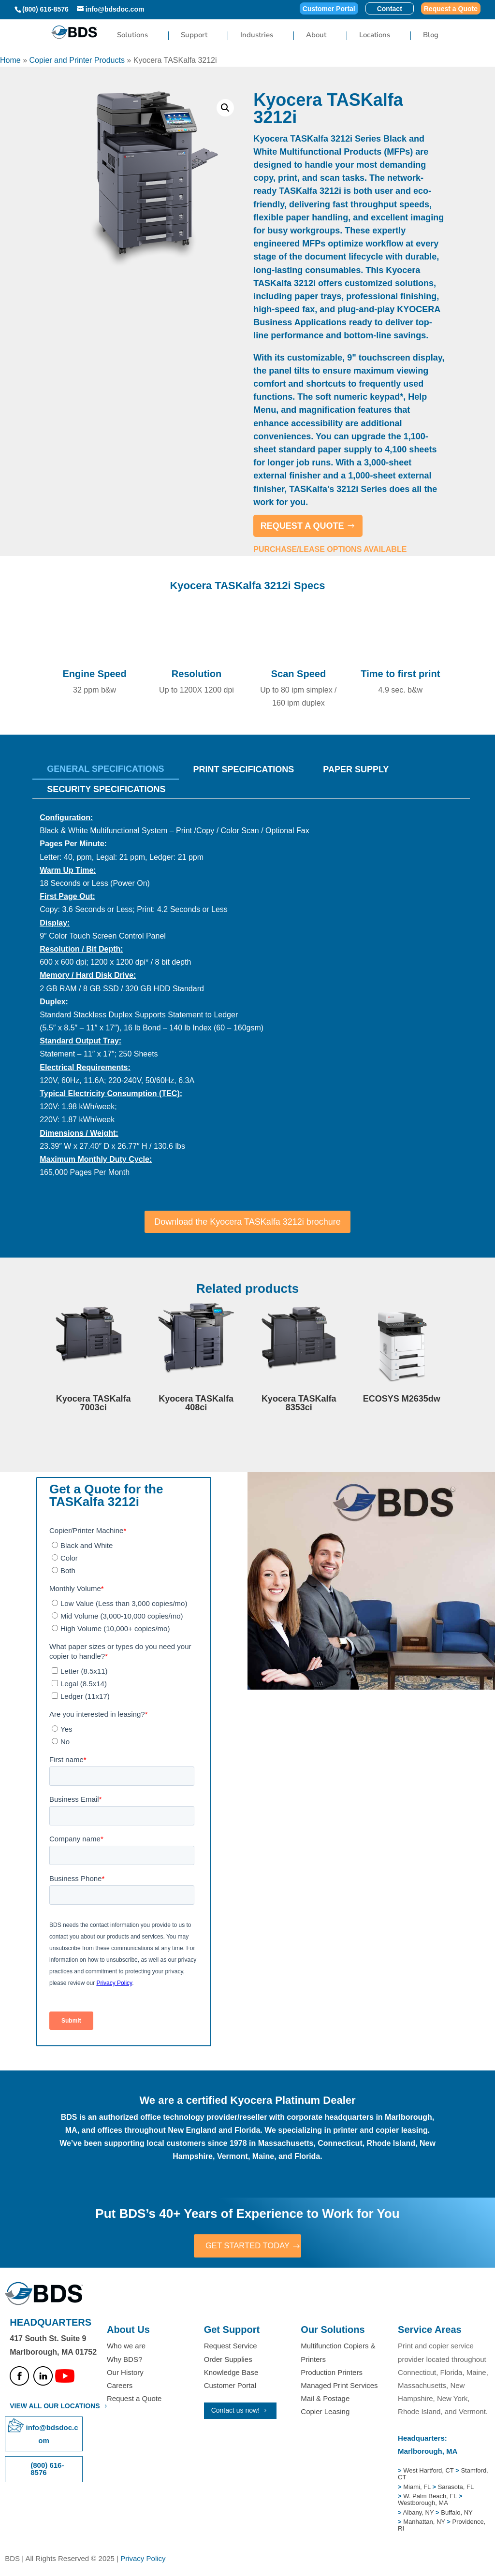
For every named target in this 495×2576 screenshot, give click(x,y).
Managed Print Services (339, 2386)
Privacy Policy (142, 2560)
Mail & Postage (325, 2400)
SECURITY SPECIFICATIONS (106, 789)
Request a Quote (451, 9)
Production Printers (332, 2373)
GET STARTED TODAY (247, 2246)
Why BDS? (124, 2360)
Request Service (230, 2347)
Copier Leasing (325, 2413)
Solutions (132, 36)
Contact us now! (235, 2412)
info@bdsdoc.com (52, 2435)
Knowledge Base (231, 2373)
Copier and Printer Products (76, 60)
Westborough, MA (423, 2504)
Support (194, 36)
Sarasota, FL (456, 2487)
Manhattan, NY (425, 2522)
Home (10, 60)
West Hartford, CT (428, 2471)
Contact (389, 9)
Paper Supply (356, 769)
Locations (374, 36)
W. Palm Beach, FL (429, 2497)
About (316, 36)
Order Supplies (228, 2360)
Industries (256, 36)
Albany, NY (419, 2513)
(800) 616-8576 (45, 9)
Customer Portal (329, 9)
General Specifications (105, 769)
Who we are (126, 2347)
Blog (430, 36)
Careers (119, 2386)
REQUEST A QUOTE (302, 526)
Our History (125, 2373)
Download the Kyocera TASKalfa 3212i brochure (247, 1222)
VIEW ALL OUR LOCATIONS (55, 2407)
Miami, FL (417, 2487)
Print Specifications (243, 769)
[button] (225, 107)
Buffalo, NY (457, 2513)
